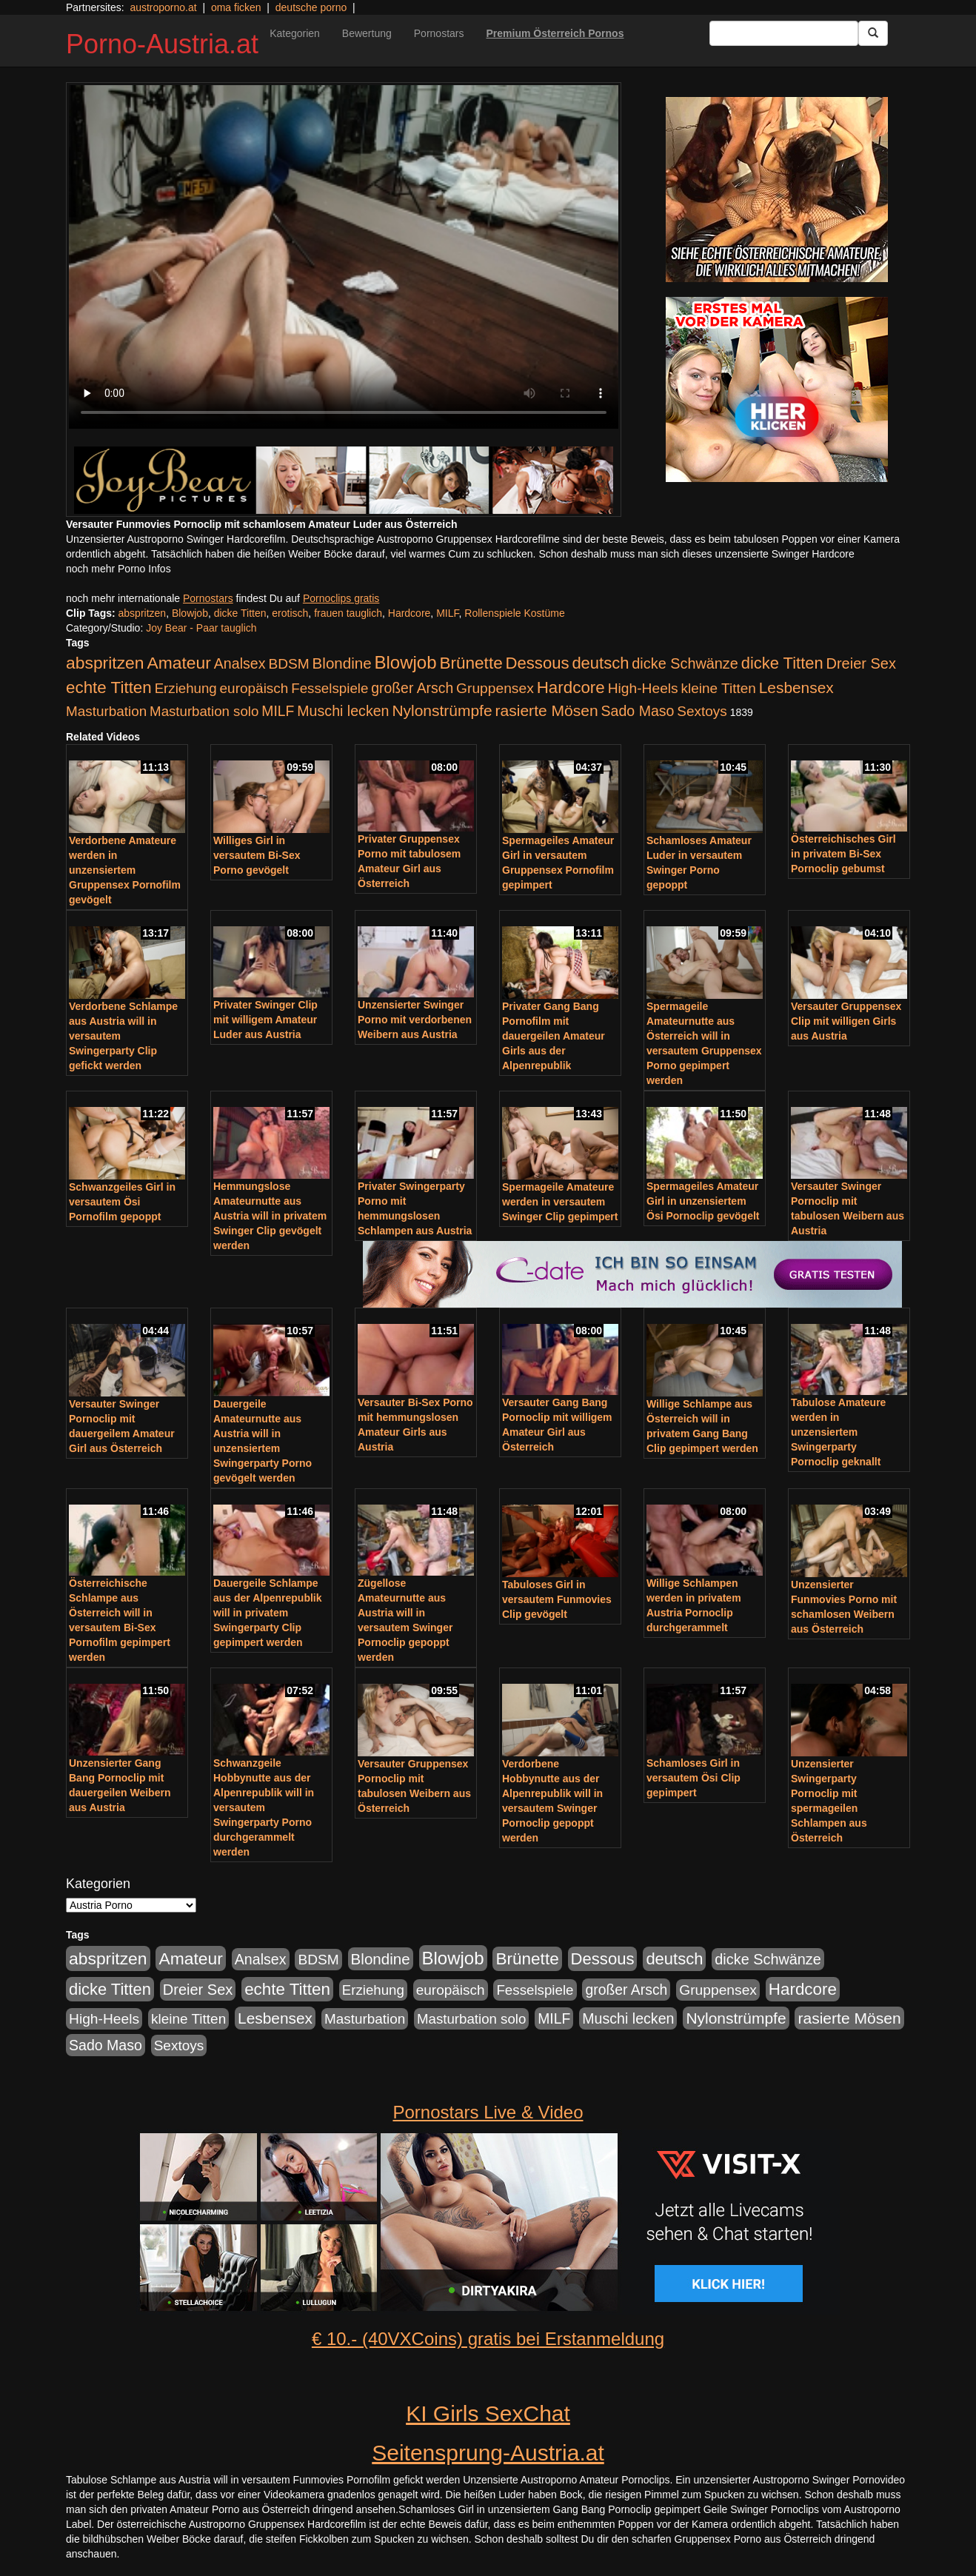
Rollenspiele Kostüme (514, 613)
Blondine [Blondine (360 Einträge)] (342, 663)
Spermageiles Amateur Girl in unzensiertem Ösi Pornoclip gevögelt (702, 1201)
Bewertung (367, 33)
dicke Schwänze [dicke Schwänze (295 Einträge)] (685, 663)
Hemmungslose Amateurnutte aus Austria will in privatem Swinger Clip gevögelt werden (270, 1215)
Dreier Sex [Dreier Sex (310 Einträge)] (861, 663)
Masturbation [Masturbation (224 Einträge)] (106, 711)
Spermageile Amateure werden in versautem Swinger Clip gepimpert (560, 1201)
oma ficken (236, 7)
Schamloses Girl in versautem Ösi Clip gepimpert (693, 1778)
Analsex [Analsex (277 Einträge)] (240, 663)
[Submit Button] (873, 33)
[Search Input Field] (783, 33)
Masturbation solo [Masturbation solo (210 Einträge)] (204, 711)
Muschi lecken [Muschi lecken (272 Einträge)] (343, 711)
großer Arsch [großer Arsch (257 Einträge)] (412, 688)
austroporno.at (163, 7)
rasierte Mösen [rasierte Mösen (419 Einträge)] (546, 710)
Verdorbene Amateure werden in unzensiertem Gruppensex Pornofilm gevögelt (125, 870)
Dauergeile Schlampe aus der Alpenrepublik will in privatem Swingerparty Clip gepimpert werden (267, 1612)
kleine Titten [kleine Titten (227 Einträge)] (718, 688)
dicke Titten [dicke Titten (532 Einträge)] (782, 663)
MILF (447, 613)
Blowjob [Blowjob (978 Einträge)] (406, 662)
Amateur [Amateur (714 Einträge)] (178, 662)
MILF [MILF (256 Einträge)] (277, 711)
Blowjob (190, 613)
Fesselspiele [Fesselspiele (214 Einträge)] (329, 688)
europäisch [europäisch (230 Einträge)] (254, 688)
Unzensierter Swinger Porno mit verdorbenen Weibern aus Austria (415, 1019)
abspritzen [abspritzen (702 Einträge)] (105, 662)
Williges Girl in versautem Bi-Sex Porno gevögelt (257, 855)
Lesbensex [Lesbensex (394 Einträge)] (796, 687)
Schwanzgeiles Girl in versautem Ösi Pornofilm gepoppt (122, 1201)
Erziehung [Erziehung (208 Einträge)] (186, 688)
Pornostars (439, 33)
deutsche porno (311, 7)
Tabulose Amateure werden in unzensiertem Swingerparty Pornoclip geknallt (838, 1432)
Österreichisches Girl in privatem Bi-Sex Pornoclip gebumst (843, 853)
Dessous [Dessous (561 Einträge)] (537, 663)
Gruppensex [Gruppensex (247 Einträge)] (495, 688)
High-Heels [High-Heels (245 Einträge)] (643, 688)
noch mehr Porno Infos (118, 569)
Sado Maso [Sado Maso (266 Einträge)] (638, 711)
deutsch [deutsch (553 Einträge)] (600, 663)
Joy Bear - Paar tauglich (201, 628)
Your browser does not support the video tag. (343, 257)
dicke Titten (240, 613)
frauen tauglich (348, 613)
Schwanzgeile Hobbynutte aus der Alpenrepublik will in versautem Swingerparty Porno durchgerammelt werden (263, 1807)
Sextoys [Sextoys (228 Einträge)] (701, 711)
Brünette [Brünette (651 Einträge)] (470, 663)
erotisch (290, 613)
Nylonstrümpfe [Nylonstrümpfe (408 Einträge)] (442, 710)
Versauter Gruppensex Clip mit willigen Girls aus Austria (846, 1021)
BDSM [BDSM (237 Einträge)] (288, 664)
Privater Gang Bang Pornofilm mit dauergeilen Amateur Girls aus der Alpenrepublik (553, 1035)
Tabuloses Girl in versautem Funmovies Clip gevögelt (557, 1599)
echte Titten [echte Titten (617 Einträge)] (109, 687)
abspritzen (142, 613)
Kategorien (295, 33)
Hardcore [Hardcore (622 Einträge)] (571, 687)
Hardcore (409, 613)
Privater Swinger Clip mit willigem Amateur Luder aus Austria (265, 1019)
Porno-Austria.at (162, 44)
